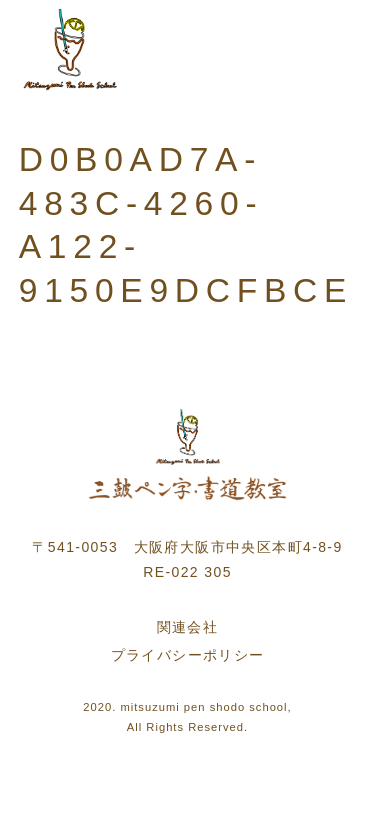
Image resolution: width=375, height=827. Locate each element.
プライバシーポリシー (188, 655)
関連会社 (188, 627)
